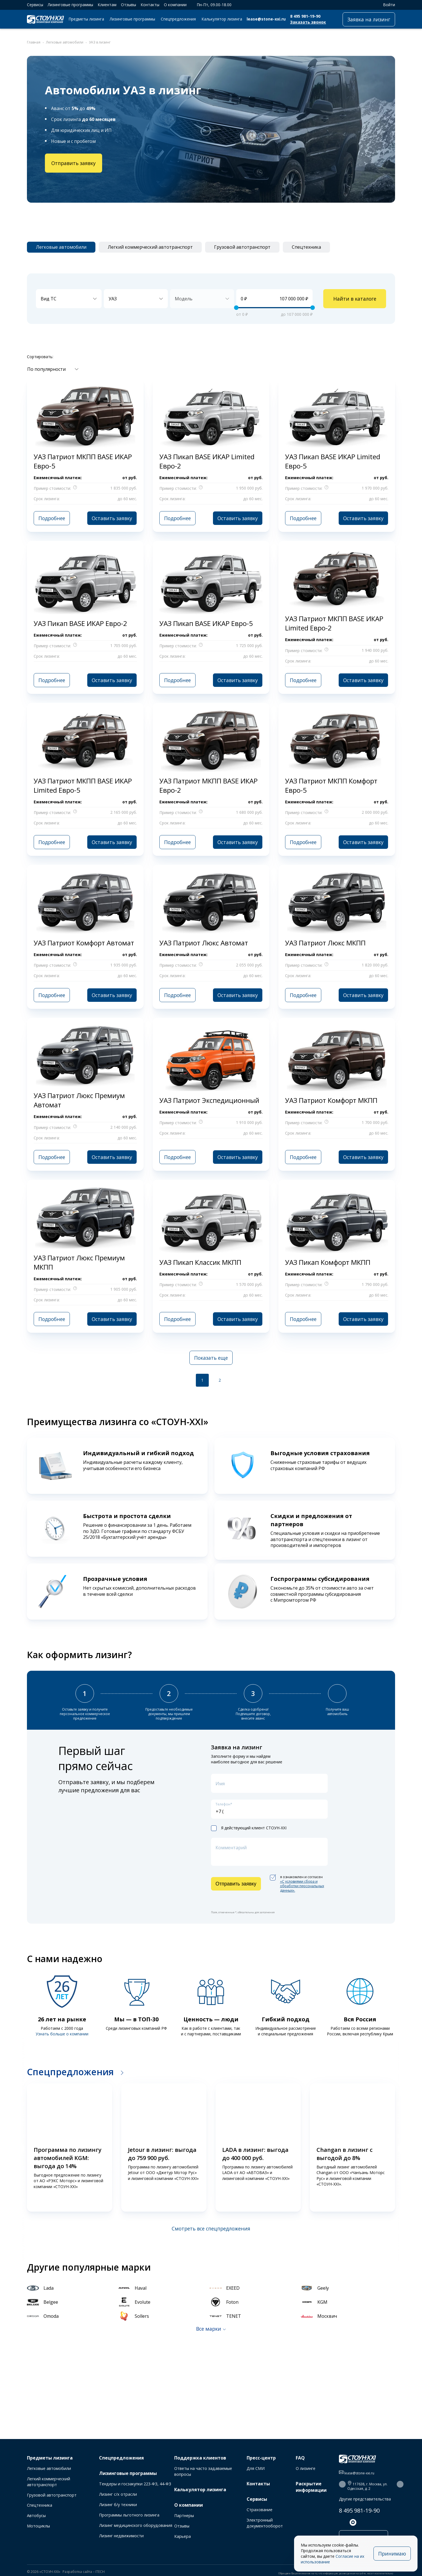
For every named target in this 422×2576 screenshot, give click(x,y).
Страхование (259, 2509)
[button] (19, 2148)
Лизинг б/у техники (118, 2504)
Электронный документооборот (265, 2523)
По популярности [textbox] (46, 369)
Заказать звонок (308, 22)
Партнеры (184, 2515)
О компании (175, 4)
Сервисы (35, 4)
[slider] (236, 307)
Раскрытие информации (311, 2487)
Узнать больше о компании (62, 2033)
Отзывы (128, 4)
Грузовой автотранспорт (52, 2495)
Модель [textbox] (183, 299)
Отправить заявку (73, 163)
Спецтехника (39, 2505)
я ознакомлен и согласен (297, 1884)
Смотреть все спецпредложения (211, 2228)
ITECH (100, 2571)
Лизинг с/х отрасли (118, 2494)
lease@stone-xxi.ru (266, 19)
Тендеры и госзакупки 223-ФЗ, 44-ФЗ (135, 2483)
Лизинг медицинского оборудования (135, 2525)
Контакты (150, 4)
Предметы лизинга (86, 19)
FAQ (300, 2458)
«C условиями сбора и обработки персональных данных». (302, 1886)
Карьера (182, 2536)
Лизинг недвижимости (121, 2535)
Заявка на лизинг (368, 19)
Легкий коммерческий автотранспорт (48, 2481)
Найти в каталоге (354, 298)
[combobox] (69, 298)
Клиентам (107, 4)
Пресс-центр (261, 2458)
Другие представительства (365, 2499)
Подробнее (51, 518)
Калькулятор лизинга (221, 19)
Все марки (208, 2328)
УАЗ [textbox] (113, 299)
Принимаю (392, 2553)
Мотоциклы (38, 2526)
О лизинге (305, 2468)
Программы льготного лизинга (129, 2515)
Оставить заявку (112, 518)
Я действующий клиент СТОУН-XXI (248, 1828)
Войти (386, 4)
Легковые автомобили (49, 2468)
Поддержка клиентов (200, 2458)
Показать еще (211, 1357)
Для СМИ (256, 2468)
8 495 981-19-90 (305, 16)
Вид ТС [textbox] (48, 299)
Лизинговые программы (70, 4)
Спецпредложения (178, 19)
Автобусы (36, 2515)
